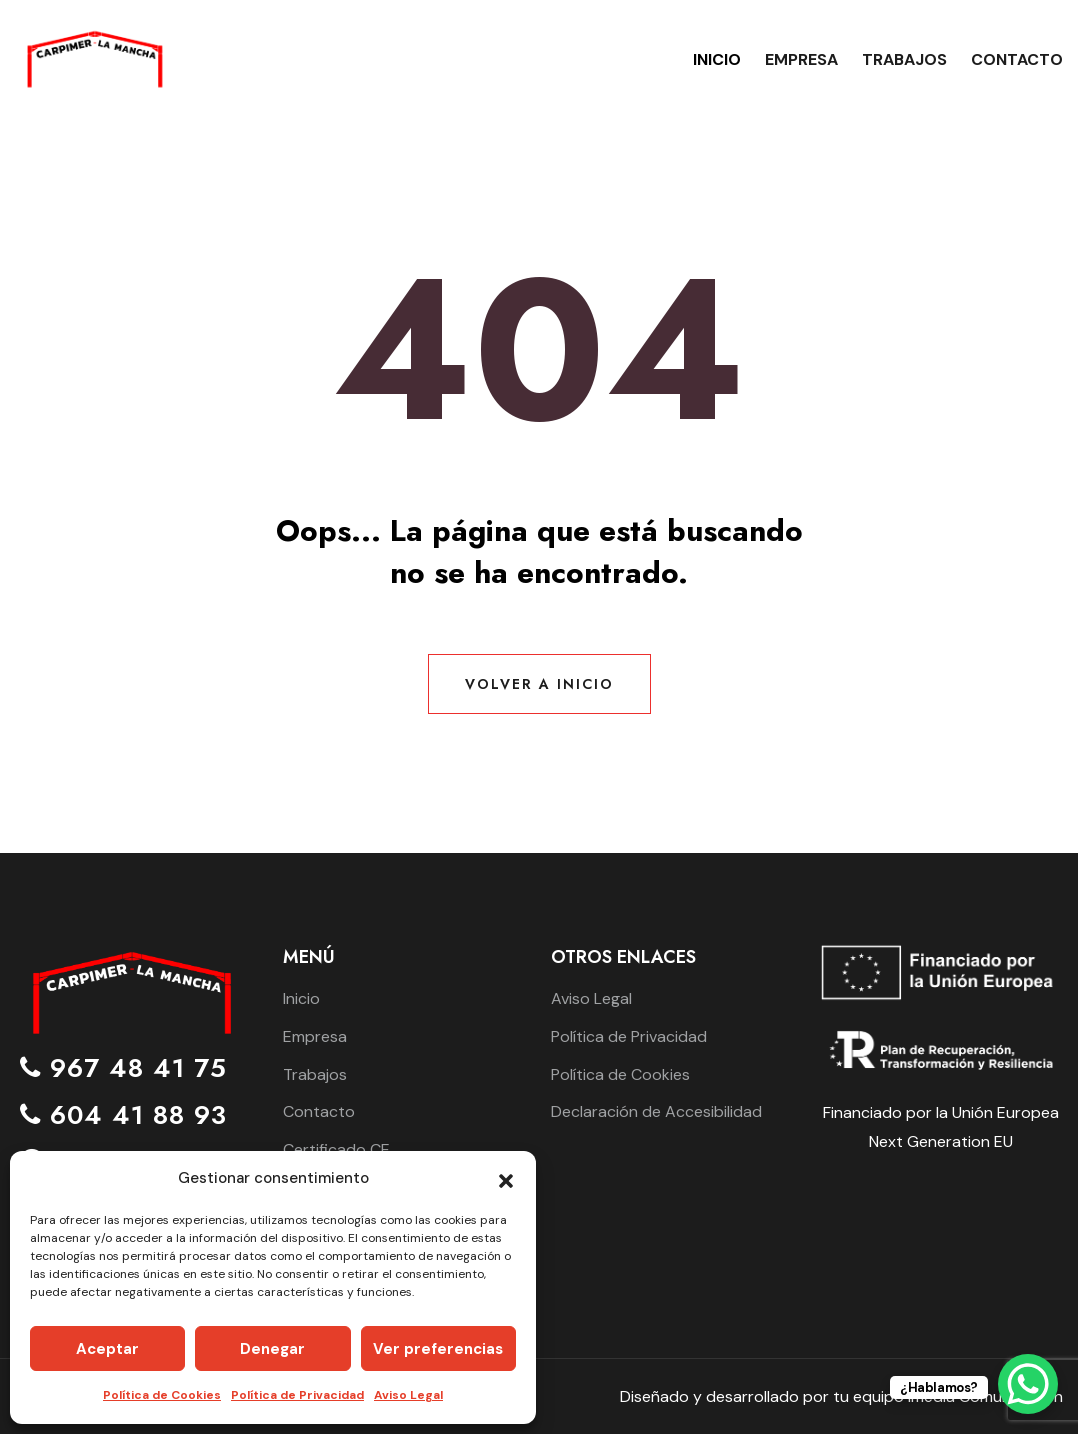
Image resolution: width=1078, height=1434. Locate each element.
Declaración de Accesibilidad (656, 1111)
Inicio (717, 59)
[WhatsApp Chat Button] (1028, 1384)
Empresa (801, 59)
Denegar (272, 1349)
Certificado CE (336, 1149)
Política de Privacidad (297, 1395)
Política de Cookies (162, 1395)
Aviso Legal (408, 1395)
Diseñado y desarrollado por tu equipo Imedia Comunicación (841, 1396)
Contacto (1017, 59)
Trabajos (904, 59)
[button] (506, 1179)
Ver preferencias (438, 1349)
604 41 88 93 (123, 1115)
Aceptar (107, 1349)
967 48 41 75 (123, 1068)
